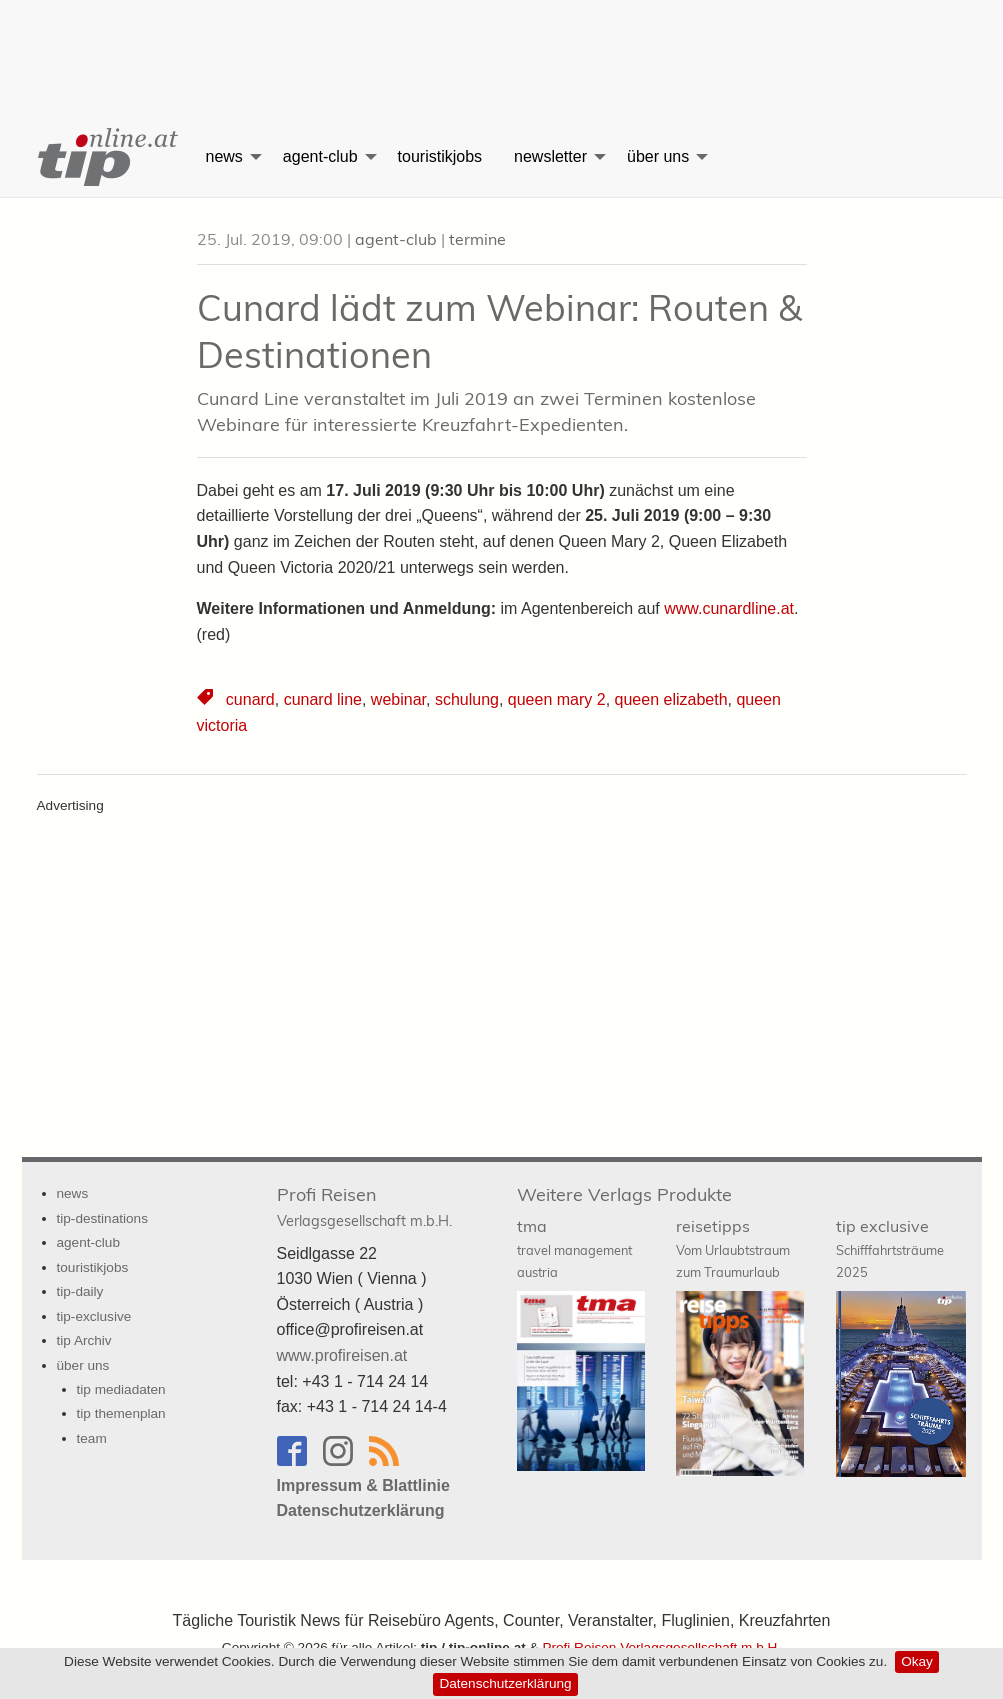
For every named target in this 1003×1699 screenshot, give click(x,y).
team (92, 1438)
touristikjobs (440, 156)
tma (574, 1248)
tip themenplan (121, 1413)
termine (477, 239)
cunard (250, 699)
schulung (467, 699)
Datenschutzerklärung (505, 1683)
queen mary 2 (557, 699)
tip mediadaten (121, 1389)
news (224, 156)
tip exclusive (890, 1248)
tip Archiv (84, 1340)
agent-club (320, 156)
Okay (917, 1661)
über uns (658, 156)
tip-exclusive (94, 1316)
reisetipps (733, 1248)
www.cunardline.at (729, 608)
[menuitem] (106, 157)
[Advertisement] (502, 45)
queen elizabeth (671, 699)
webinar (398, 699)
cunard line (323, 699)
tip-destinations (102, 1218)
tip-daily (80, 1291)
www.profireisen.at (342, 1355)
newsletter (550, 156)
